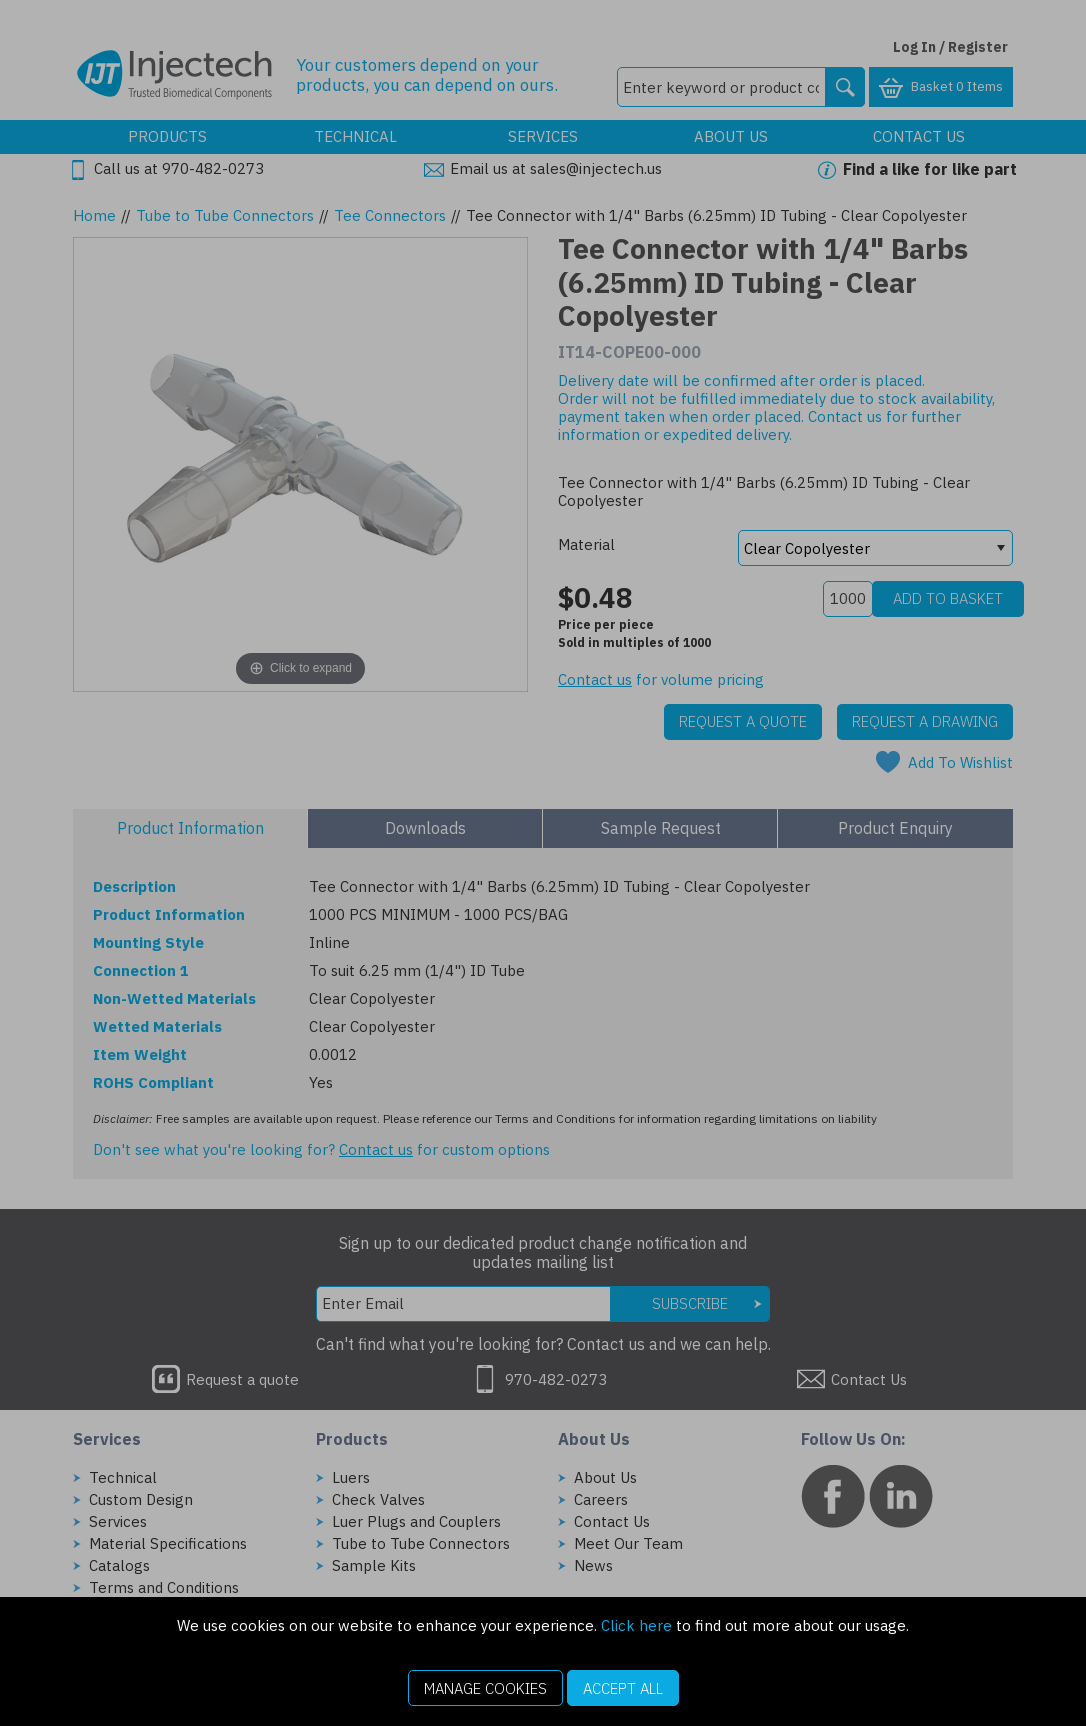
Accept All (623, 1688)
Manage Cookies (485, 1688)
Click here (636, 1625)
